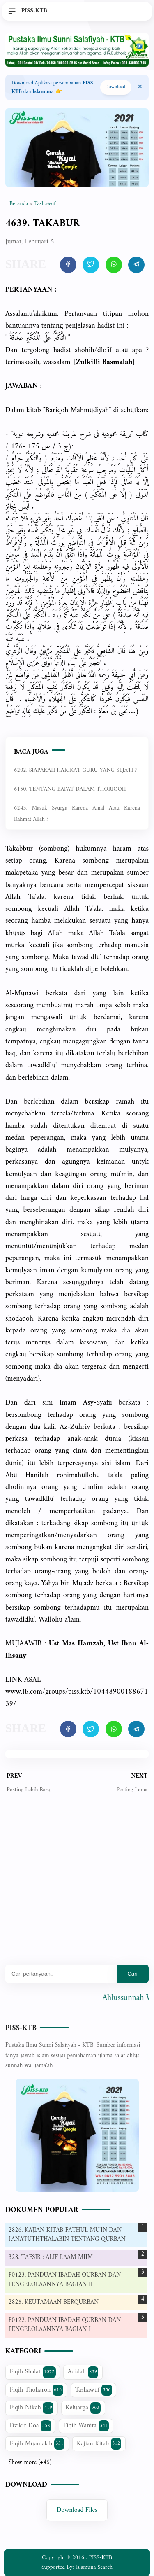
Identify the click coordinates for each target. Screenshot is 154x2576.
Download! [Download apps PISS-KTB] (115, 87)
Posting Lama (131, 1790)
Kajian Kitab (99, 2444)
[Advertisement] (77, 1885)
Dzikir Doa (30, 2425)
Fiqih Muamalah (37, 2444)
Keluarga (83, 2407)
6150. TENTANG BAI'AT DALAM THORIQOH (70, 789)
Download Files (77, 2510)
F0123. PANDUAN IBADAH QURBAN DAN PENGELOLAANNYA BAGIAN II (65, 2280)
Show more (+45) (30, 2463)
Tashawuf (93, 2390)
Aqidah (83, 2372)
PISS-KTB (21, 2028)
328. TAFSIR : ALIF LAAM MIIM (51, 2257)
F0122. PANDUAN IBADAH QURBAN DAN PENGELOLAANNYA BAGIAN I (65, 2325)
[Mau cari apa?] (61, 1974)
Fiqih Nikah (31, 2407)
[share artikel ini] (68, 265)
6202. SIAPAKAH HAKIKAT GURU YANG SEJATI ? (75, 770)
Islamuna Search (94, 2567)
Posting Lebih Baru (29, 1790)
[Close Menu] (140, 87)
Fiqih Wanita (86, 2425)
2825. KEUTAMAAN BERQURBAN (54, 2302)
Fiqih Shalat (33, 2372)
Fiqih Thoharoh (36, 2390)
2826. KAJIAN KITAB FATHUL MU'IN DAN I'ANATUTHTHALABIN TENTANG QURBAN (67, 2235)
